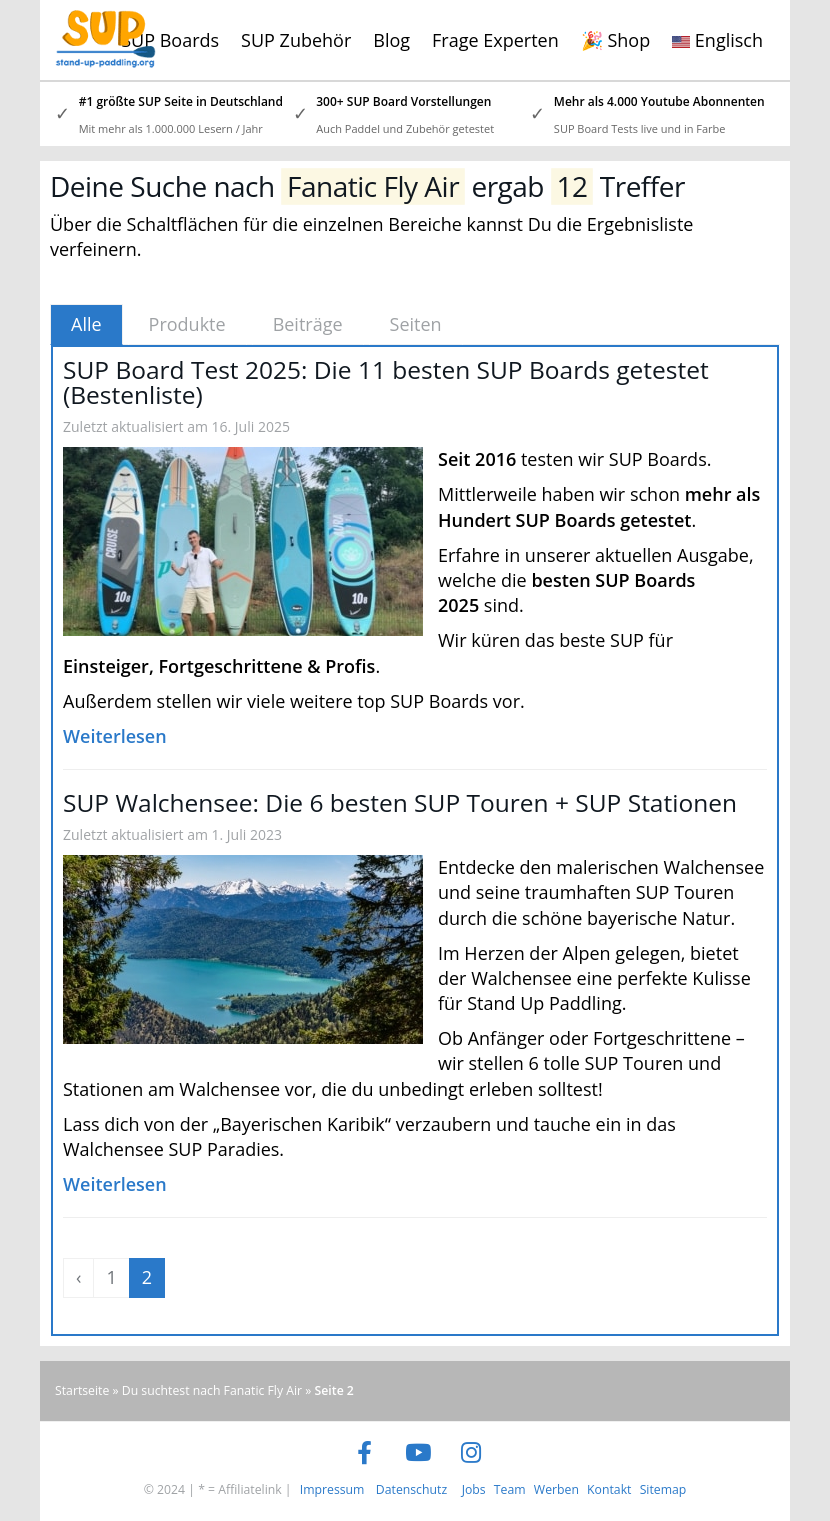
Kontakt (609, 1489)
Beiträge (308, 324)
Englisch (717, 40)
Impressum (332, 1489)
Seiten (416, 324)
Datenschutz (411, 1489)
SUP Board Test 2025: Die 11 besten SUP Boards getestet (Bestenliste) (386, 382)
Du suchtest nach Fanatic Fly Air (212, 1390)
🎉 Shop (615, 40)
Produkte (187, 324)
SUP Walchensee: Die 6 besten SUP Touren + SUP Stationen (400, 802)
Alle (86, 324)
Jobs (474, 1489)
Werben (556, 1489)
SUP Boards (170, 40)
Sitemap (663, 1489)
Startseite (82, 1390)
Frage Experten (495, 40)
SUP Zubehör (296, 40)
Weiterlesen (115, 736)
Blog (391, 40)
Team (510, 1489)
